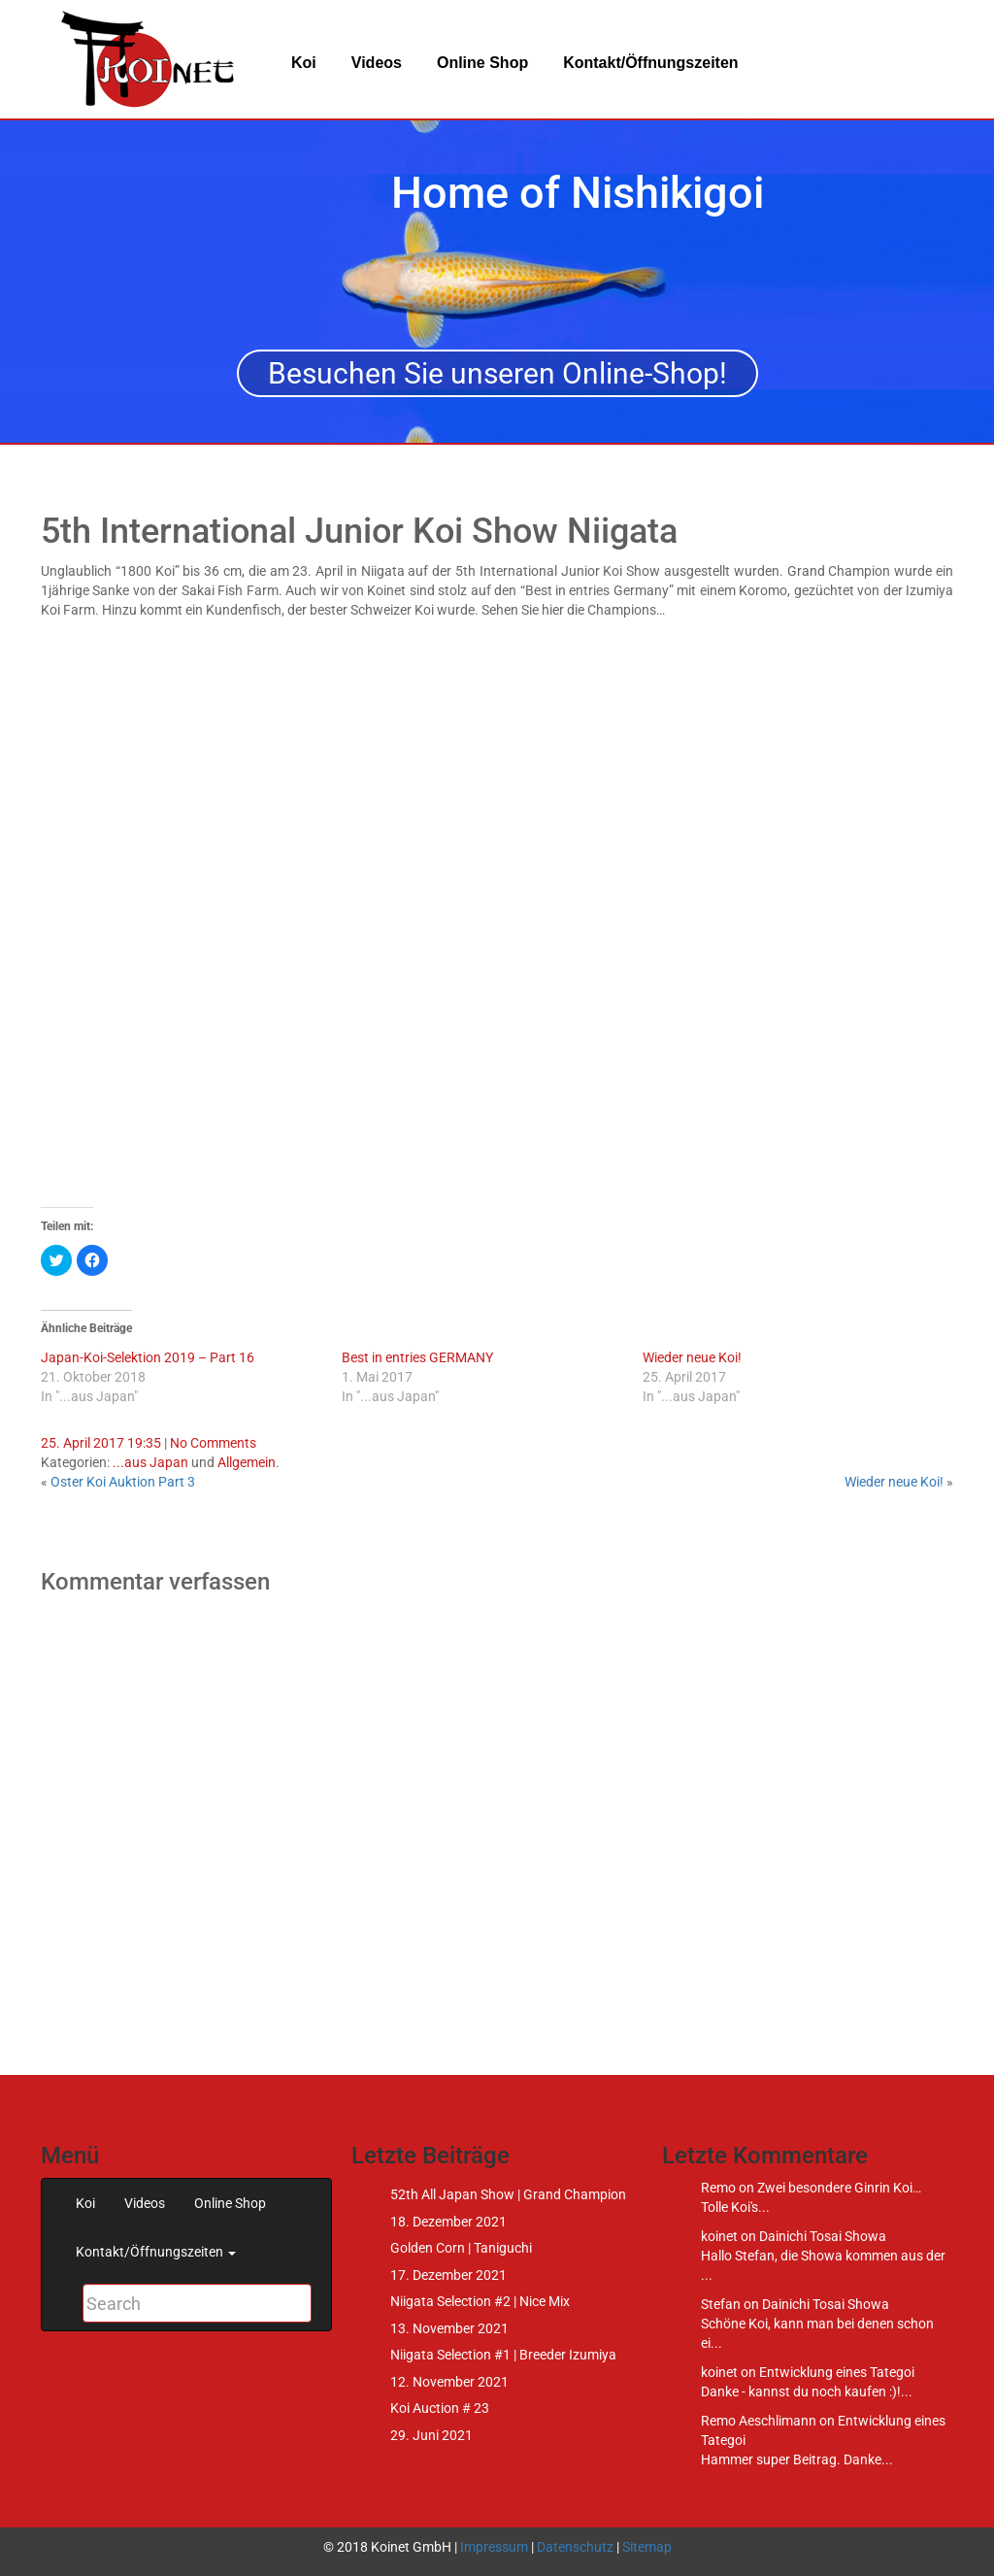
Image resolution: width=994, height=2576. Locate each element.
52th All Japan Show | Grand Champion (508, 2194)
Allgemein (246, 1462)
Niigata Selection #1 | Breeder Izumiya (503, 2354)
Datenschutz (575, 2547)
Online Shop (482, 62)
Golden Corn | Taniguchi (461, 2248)
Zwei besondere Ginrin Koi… (839, 2187)
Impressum (494, 2547)
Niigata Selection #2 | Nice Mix (480, 2301)
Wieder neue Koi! (692, 1357)
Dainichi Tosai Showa (822, 2236)
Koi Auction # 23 (439, 2408)
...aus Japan (150, 1462)
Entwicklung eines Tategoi (836, 2372)
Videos (376, 62)
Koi (303, 62)
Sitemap (647, 2547)
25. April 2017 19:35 (101, 1443)
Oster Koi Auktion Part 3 (122, 1481)
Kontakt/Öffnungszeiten (650, 62)
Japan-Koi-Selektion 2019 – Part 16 (147, 1357)
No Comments (213, 1443)
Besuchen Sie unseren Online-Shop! (497, 373)
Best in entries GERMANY (417, 1357)
